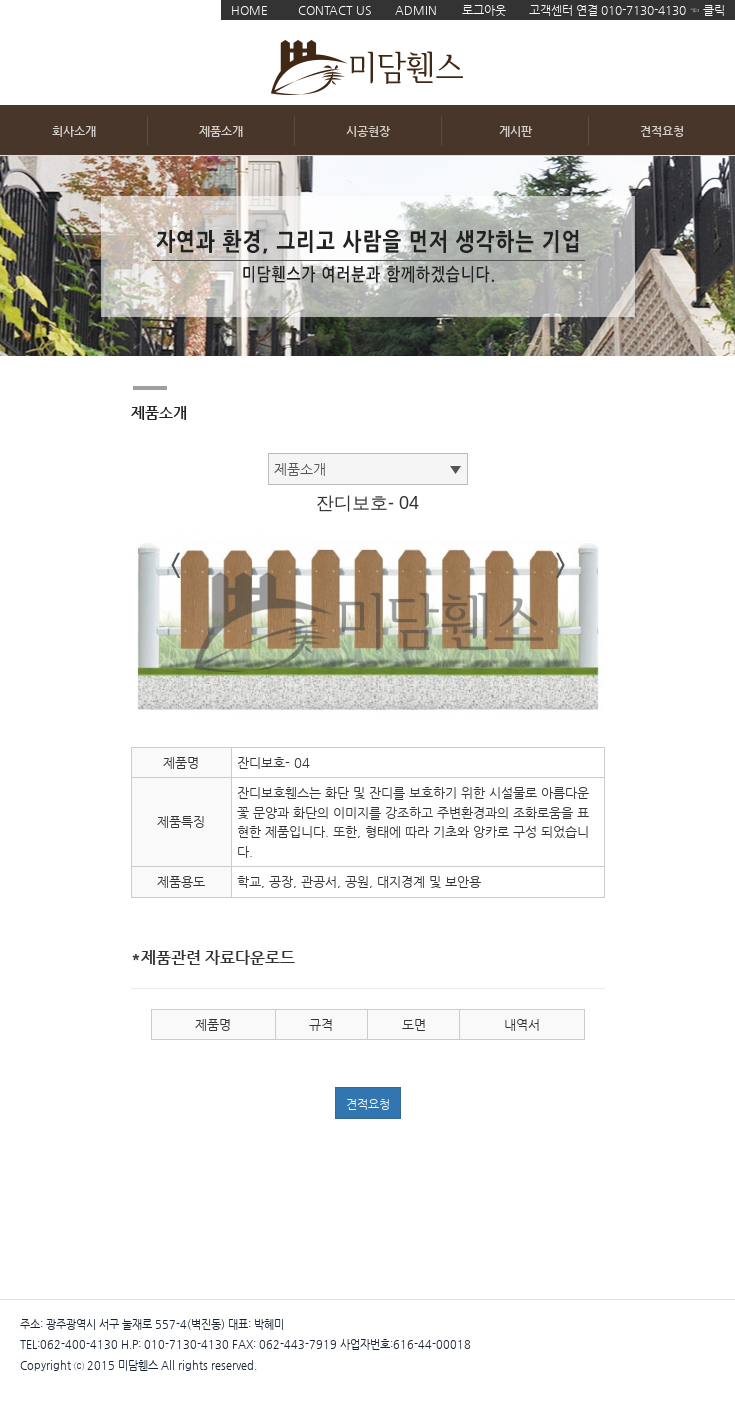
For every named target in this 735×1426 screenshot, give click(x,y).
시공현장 (368, 131)
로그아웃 (484, 10)
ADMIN (416, 10)
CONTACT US (335, 10)
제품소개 (221, 131)
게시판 (515, 131)
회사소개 (74, 131)
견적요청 (662, 131)
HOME (249, 10)
